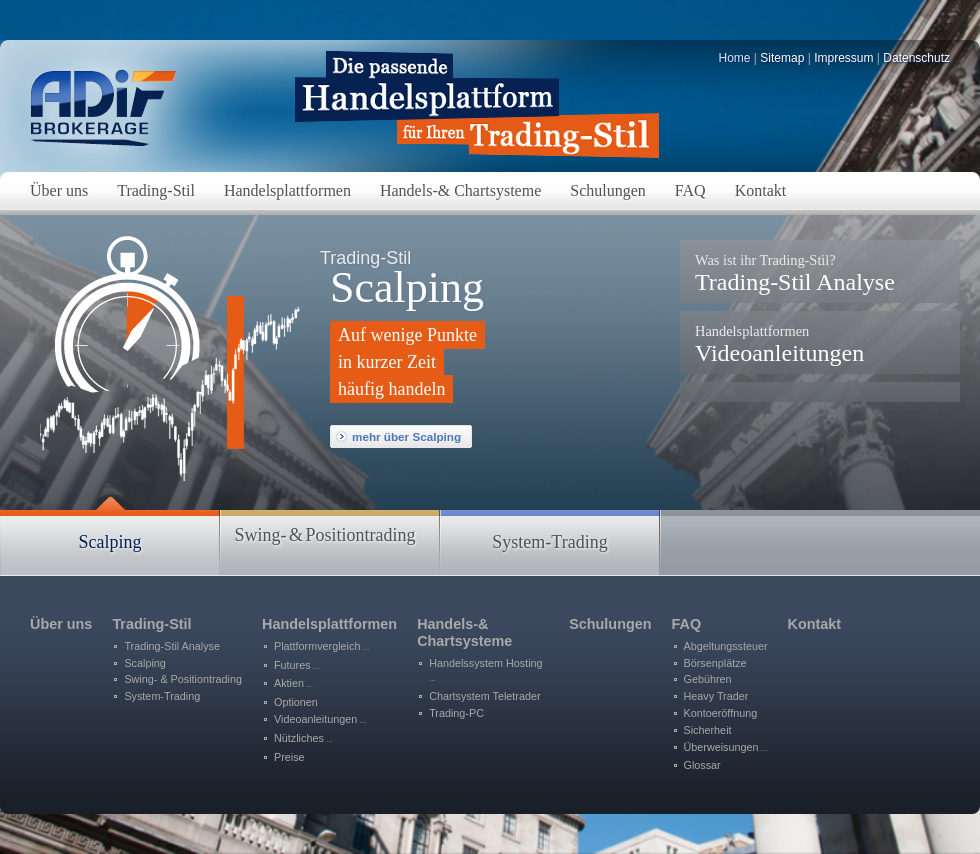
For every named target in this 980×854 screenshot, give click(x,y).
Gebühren (708, 679)
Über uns (61, 624)
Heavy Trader (716, 696)
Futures (297, 665)
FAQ (687, 624)
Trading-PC (456, 713)
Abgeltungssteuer (726, 646)
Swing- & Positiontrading (183, 679)
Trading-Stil (151, 624)
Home (735, 58)
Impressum (843, 58)
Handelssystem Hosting (485, 670)
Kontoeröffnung (721, 713)
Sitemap (782, 58)
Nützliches (303, 738)
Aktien (293, 683)
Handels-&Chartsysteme (464, 632)
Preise (289, 757)
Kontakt (815, 624)
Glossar (702, 765)
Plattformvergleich (321, 646)
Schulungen (610, 624)
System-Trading (162, 696)
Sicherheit (708, 730)
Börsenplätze (715, 663)
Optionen (296, 702)
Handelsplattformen (329, 624)
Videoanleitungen (779, 344)
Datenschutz (916, 58)
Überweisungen (726, 747)
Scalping (144, 663)
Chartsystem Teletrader (484, 696)
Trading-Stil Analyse (795, 273)
